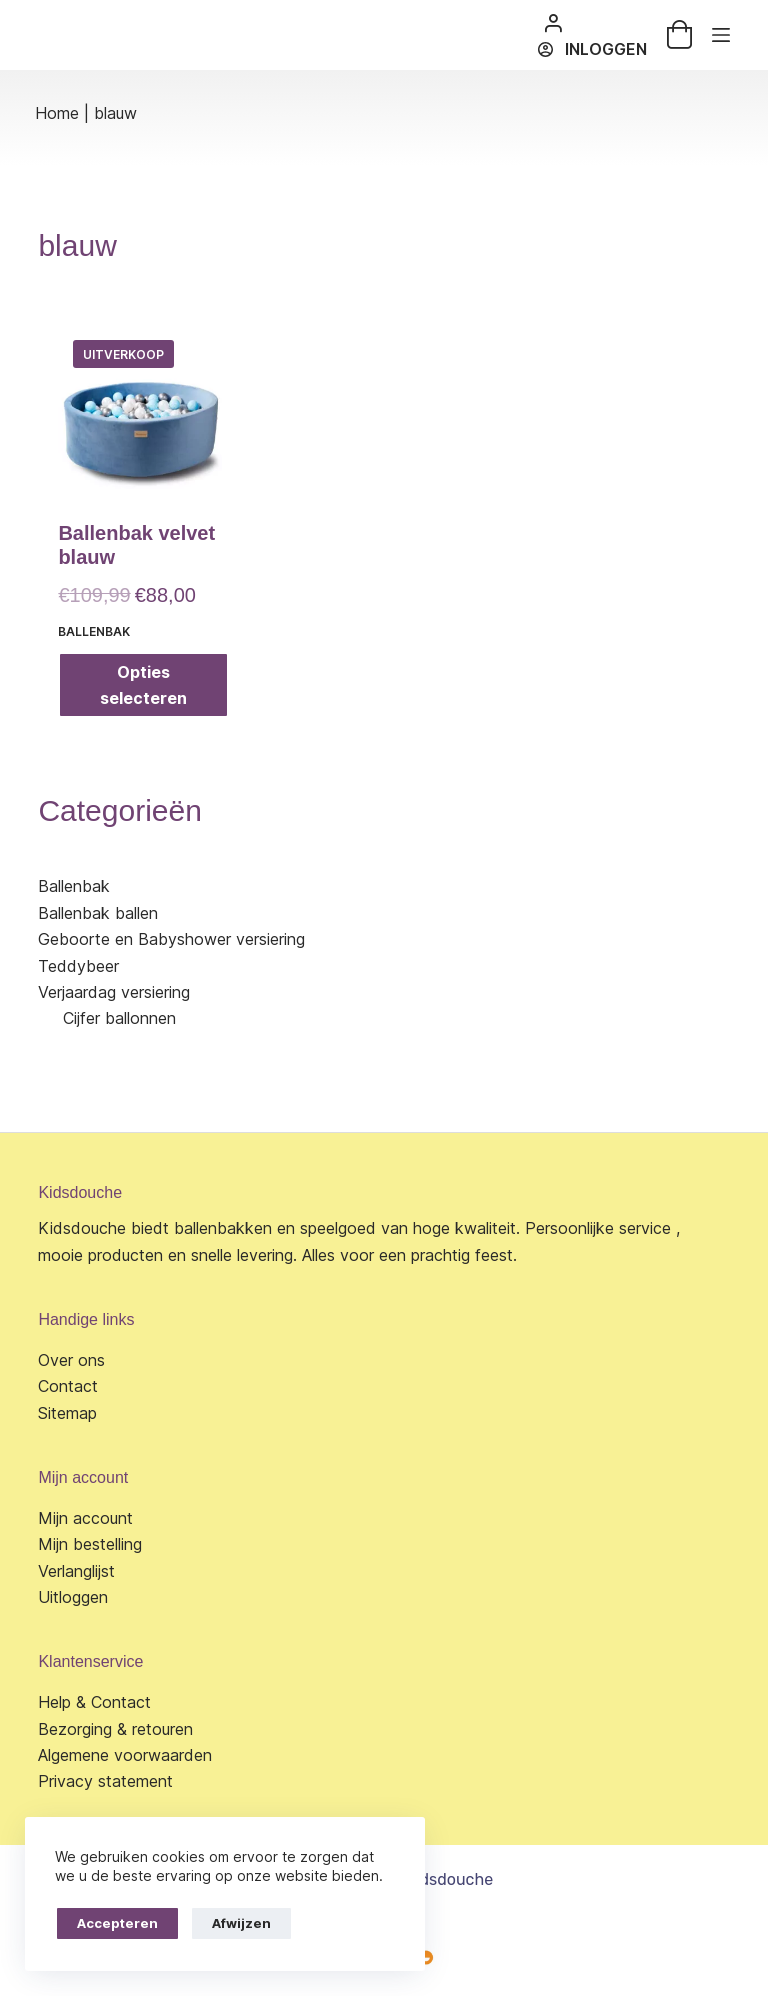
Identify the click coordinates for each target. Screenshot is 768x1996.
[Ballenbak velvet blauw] (143, 410)
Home (57, 113)
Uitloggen (73, 1597)
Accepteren (117, 1923)
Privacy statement (105, 1781)
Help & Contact (94, 1702)
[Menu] (721, 35)
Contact (68, 1386)
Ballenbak (94, 631)
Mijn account (85, 1518)
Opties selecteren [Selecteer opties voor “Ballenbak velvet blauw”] (143, 685)
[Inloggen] (592, 49)
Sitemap (67, 1413)
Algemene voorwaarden (125, 1755)
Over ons (71, 1360)
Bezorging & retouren (115, 1729)
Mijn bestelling (90, 1544)
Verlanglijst (76, 1571)
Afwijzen (241, 1923)
